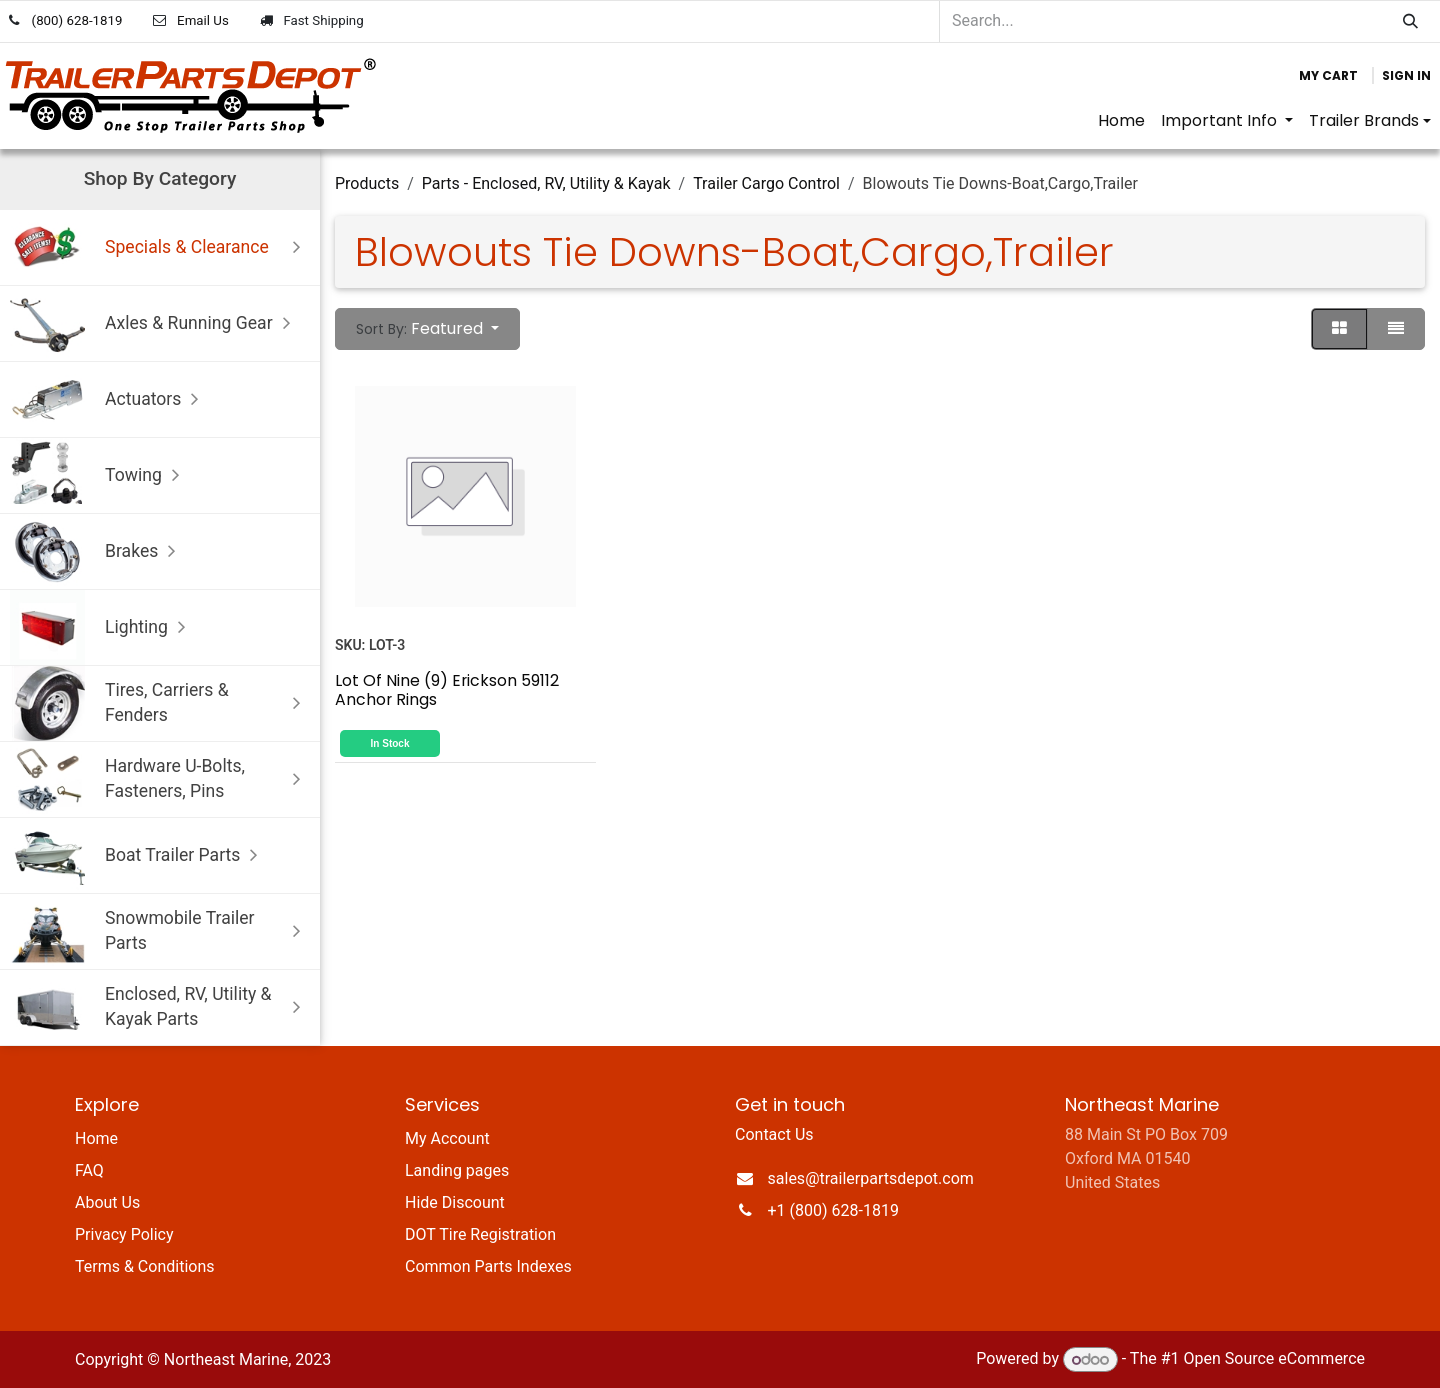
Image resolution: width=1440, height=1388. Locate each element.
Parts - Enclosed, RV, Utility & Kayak (546, 183)
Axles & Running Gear (155, 323)
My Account (447, 1138)
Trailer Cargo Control (766, 183)
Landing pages (457, 1170)
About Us (107, 1202)
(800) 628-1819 (77, 20)
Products (367, 183)
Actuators (109, 399)
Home (96, 1138)
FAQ (89, 1170)
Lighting (102, 627)
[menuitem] (1121, 121)
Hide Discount (455, 1202)
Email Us (203, 20)
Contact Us (774, 1134)
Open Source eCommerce (1274, 1359)
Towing (99, 475)
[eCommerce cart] (1328, 76)
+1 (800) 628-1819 (833, 1210)
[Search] (1410, 21)
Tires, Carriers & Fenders (160, 703)
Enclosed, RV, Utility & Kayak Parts (160, 1007)
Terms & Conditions (145, 1266)
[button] (427, 329)
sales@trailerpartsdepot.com (871, 1178)
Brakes (97, 551)
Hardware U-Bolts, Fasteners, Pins (160, 779)
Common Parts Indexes (488, 1266)
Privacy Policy (124, 1234)
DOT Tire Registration (480, 1234)
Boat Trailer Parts (138, 855)
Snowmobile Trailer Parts (160, 931)
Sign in (1406, 75)
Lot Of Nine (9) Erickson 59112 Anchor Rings (447, 689)
